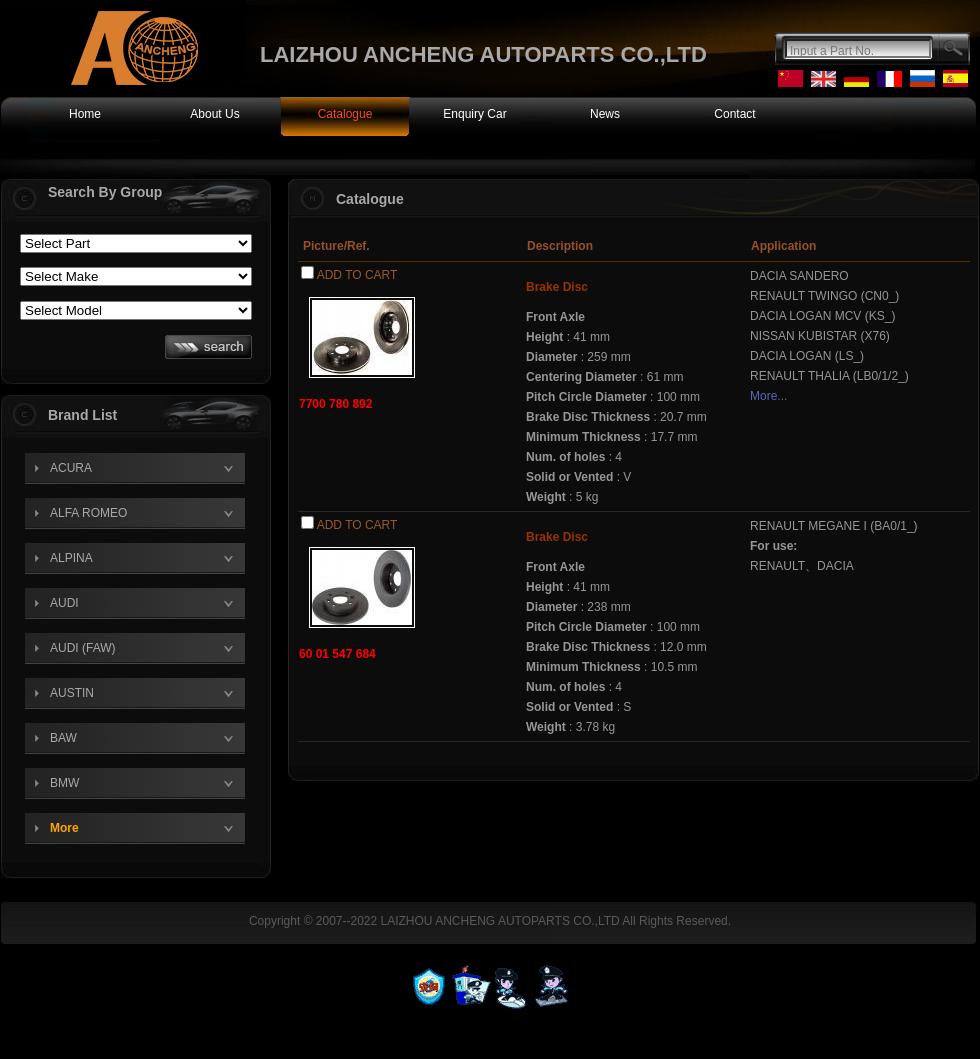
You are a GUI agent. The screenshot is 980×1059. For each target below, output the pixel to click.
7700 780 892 (335, 404)
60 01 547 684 (337, 654)
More (64, 828)
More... (768, 396)
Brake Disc (557, 287)
